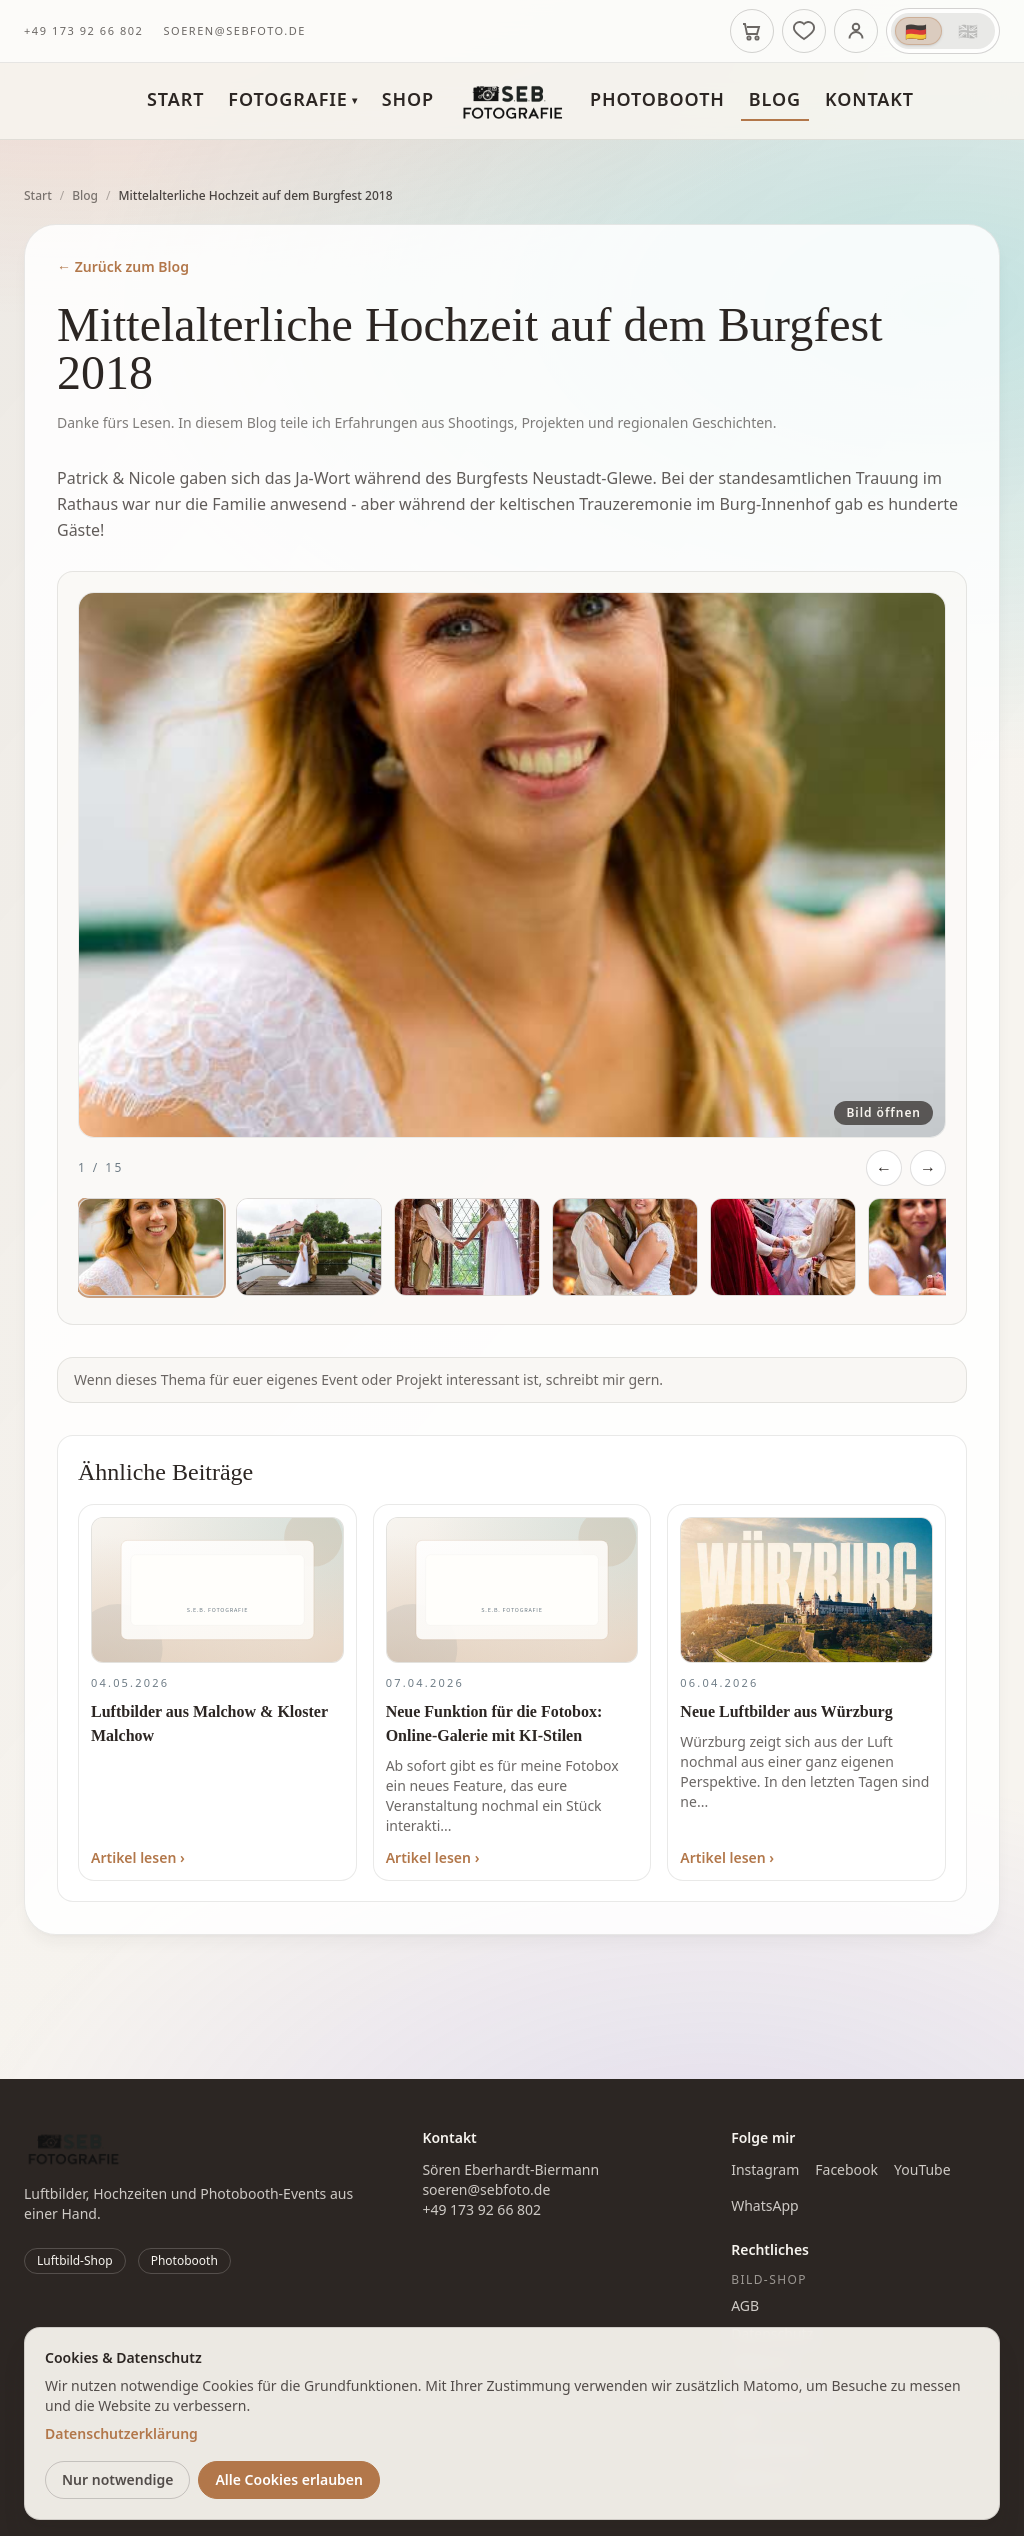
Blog (775, 99)
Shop (408, 99)
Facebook (846, 2169)
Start (175, 99)
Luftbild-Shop (75, 2260)
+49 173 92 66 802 (83, 30)
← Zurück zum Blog (123, 266)
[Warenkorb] (752, 31)
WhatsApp (764, 2205)
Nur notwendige (117, 2479)
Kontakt (869, 99)
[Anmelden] (856, 31)
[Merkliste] (804, 31)
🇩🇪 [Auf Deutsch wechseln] (917, 31)
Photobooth (657, 99)
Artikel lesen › (138, 1857)
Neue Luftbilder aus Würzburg (786, 1711)
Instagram (765, 2169)
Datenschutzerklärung (121, 2433)
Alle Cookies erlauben (289, 2479)
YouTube (922, 2169)
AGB (745, 2305)
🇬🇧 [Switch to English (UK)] (969, 31)
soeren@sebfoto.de (234, 30)
